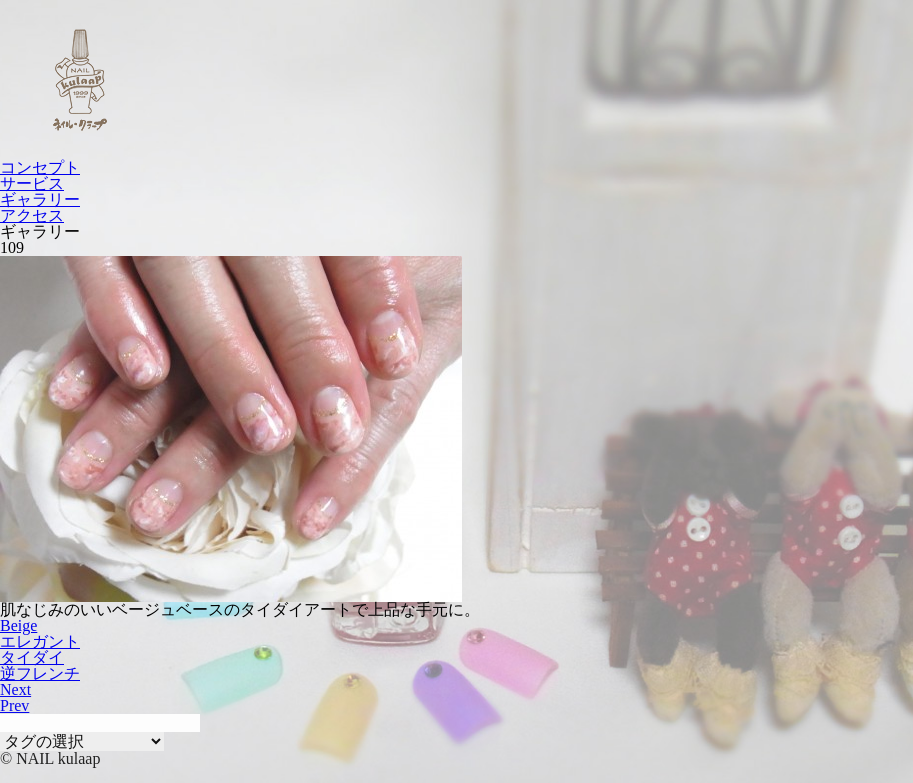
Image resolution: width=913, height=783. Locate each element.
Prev (14, 705)
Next (15, 689)
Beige (18, 625)
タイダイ (32, 657)
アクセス (32, 215)
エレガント (40, 641)
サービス (32, 183)
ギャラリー (40, 199)
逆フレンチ (40, 673)
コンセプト (40, 167)
